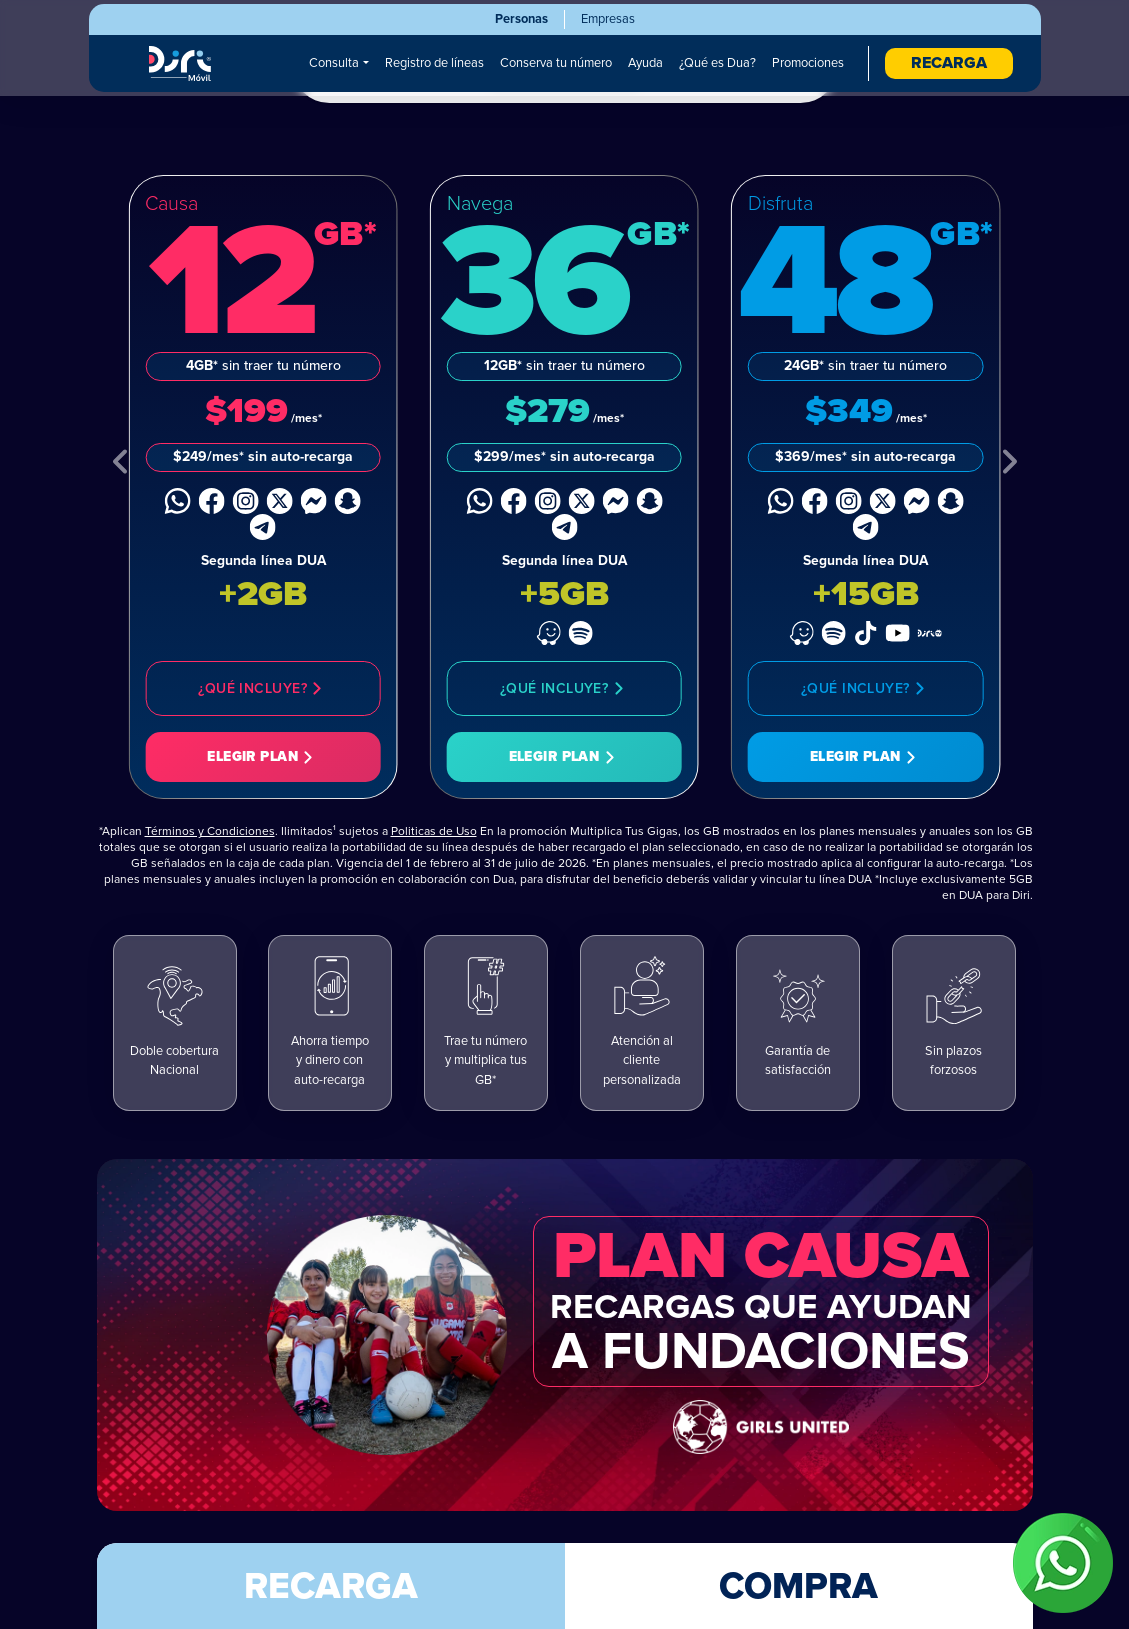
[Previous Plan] (121, 464)
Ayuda (645, 63)
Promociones (808, 63)
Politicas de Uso (434, 833)
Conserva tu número (556, 63)
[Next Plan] (1009, 464)
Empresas (608, 19)
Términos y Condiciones (210, 833)
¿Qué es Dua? (717, 63)
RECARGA (949, 63)
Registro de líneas (434, 63)
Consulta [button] (334, 63)
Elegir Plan (263, 759)
